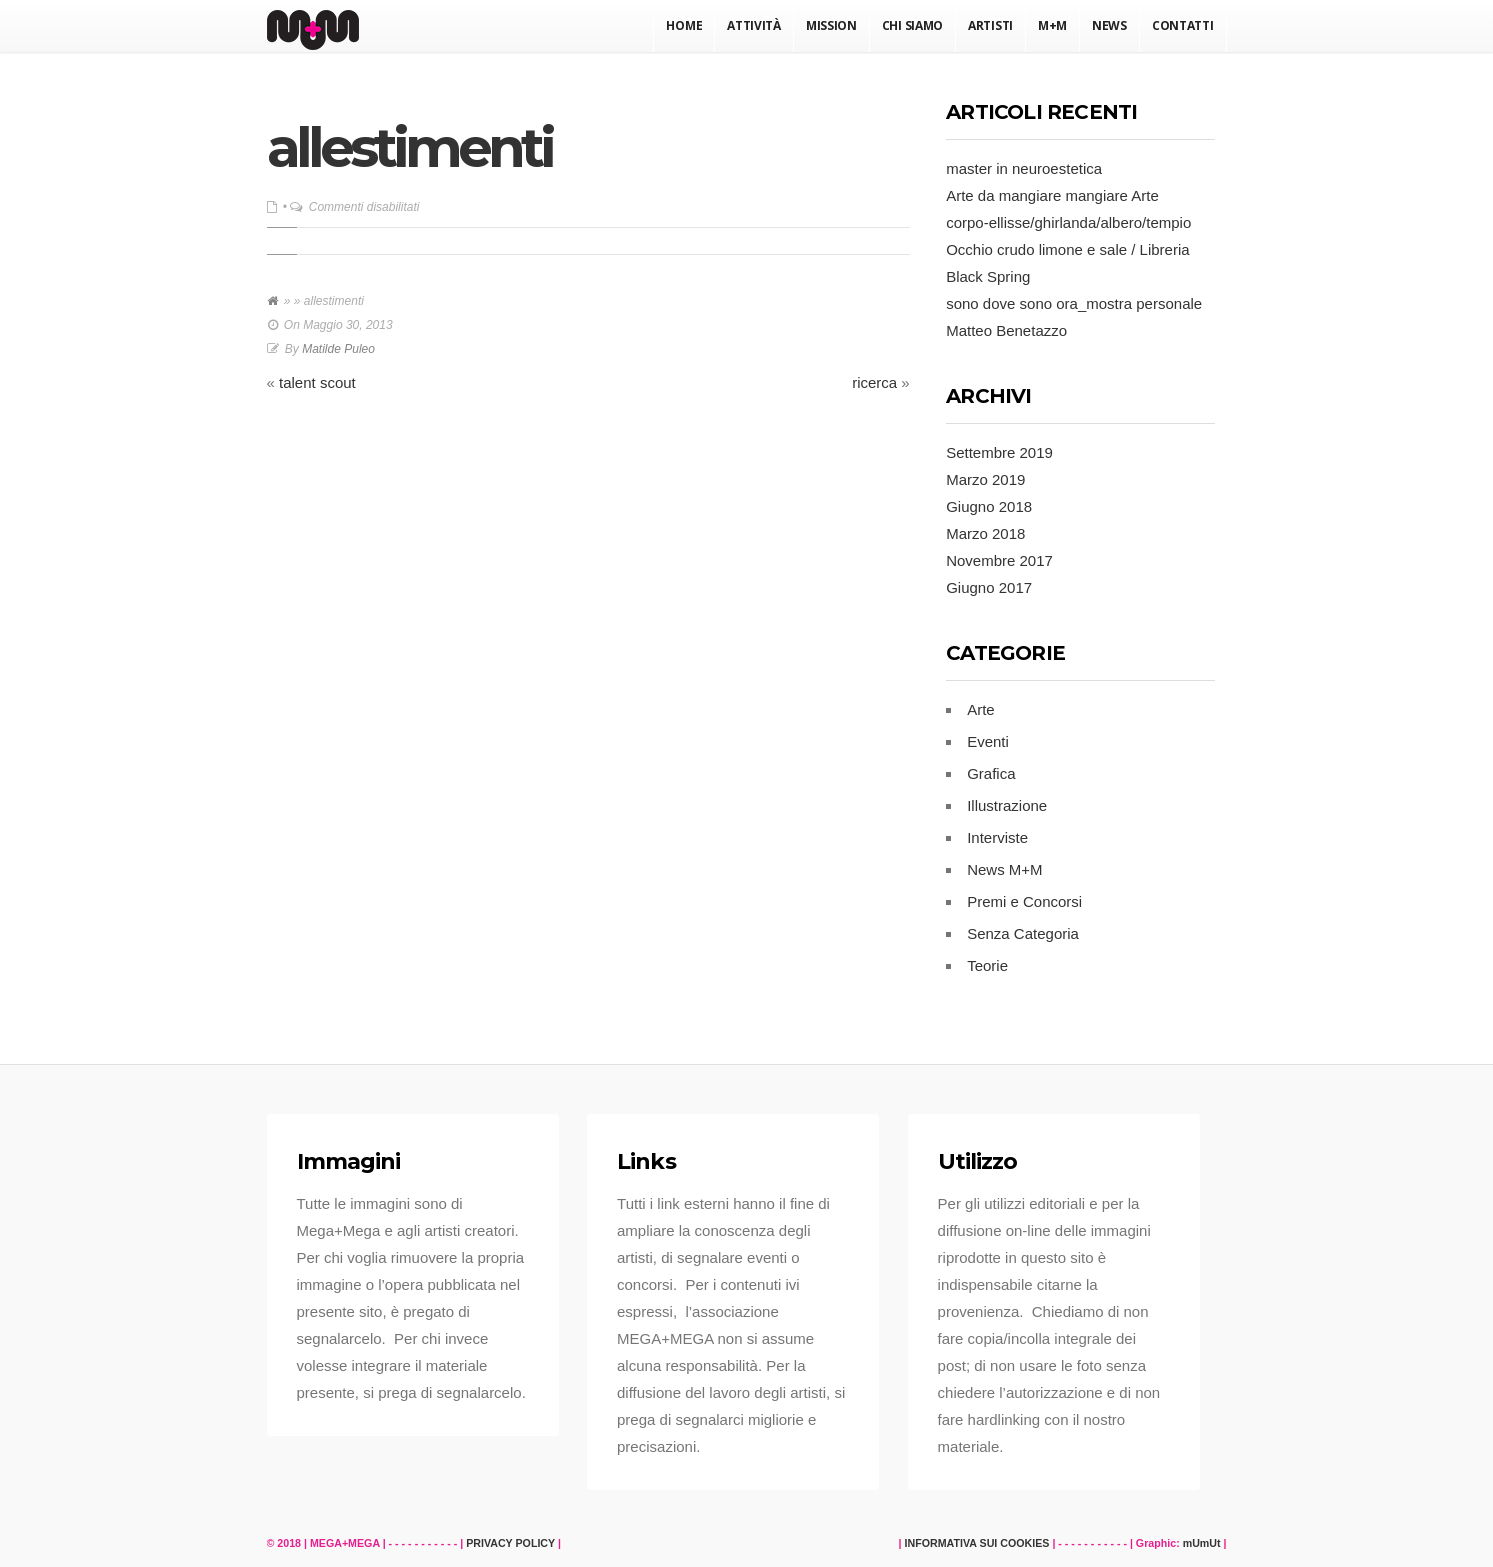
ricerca (874, 382)
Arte (981, 709)
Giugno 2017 (989, 587)
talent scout (317, 382)
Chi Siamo (912, 25)
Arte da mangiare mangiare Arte (1052, 195)
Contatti (1183, 25)
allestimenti (410, 147)
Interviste (997, 837)
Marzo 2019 (985, 479)
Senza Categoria (1023, 933)
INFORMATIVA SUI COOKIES (977, 1543)
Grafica (991, 773)
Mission (831, 25)
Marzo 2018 (985, 533)
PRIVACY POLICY (510, 1543)
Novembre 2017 (999, 560)
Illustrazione (1007, 805)
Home (684, 25)
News (1109, 25)
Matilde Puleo (338, 349)
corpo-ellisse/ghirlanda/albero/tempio (1068, 222)
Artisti (990, 25)
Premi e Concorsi (1024, 901)
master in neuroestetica (1024, 168)
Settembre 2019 (999, 452)
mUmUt (1202, 1543)
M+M (1052, 25)
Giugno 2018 (989, 506)
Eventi (988, 741)
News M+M (1004, 869)
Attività (754, 25)
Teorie (987, 965)
